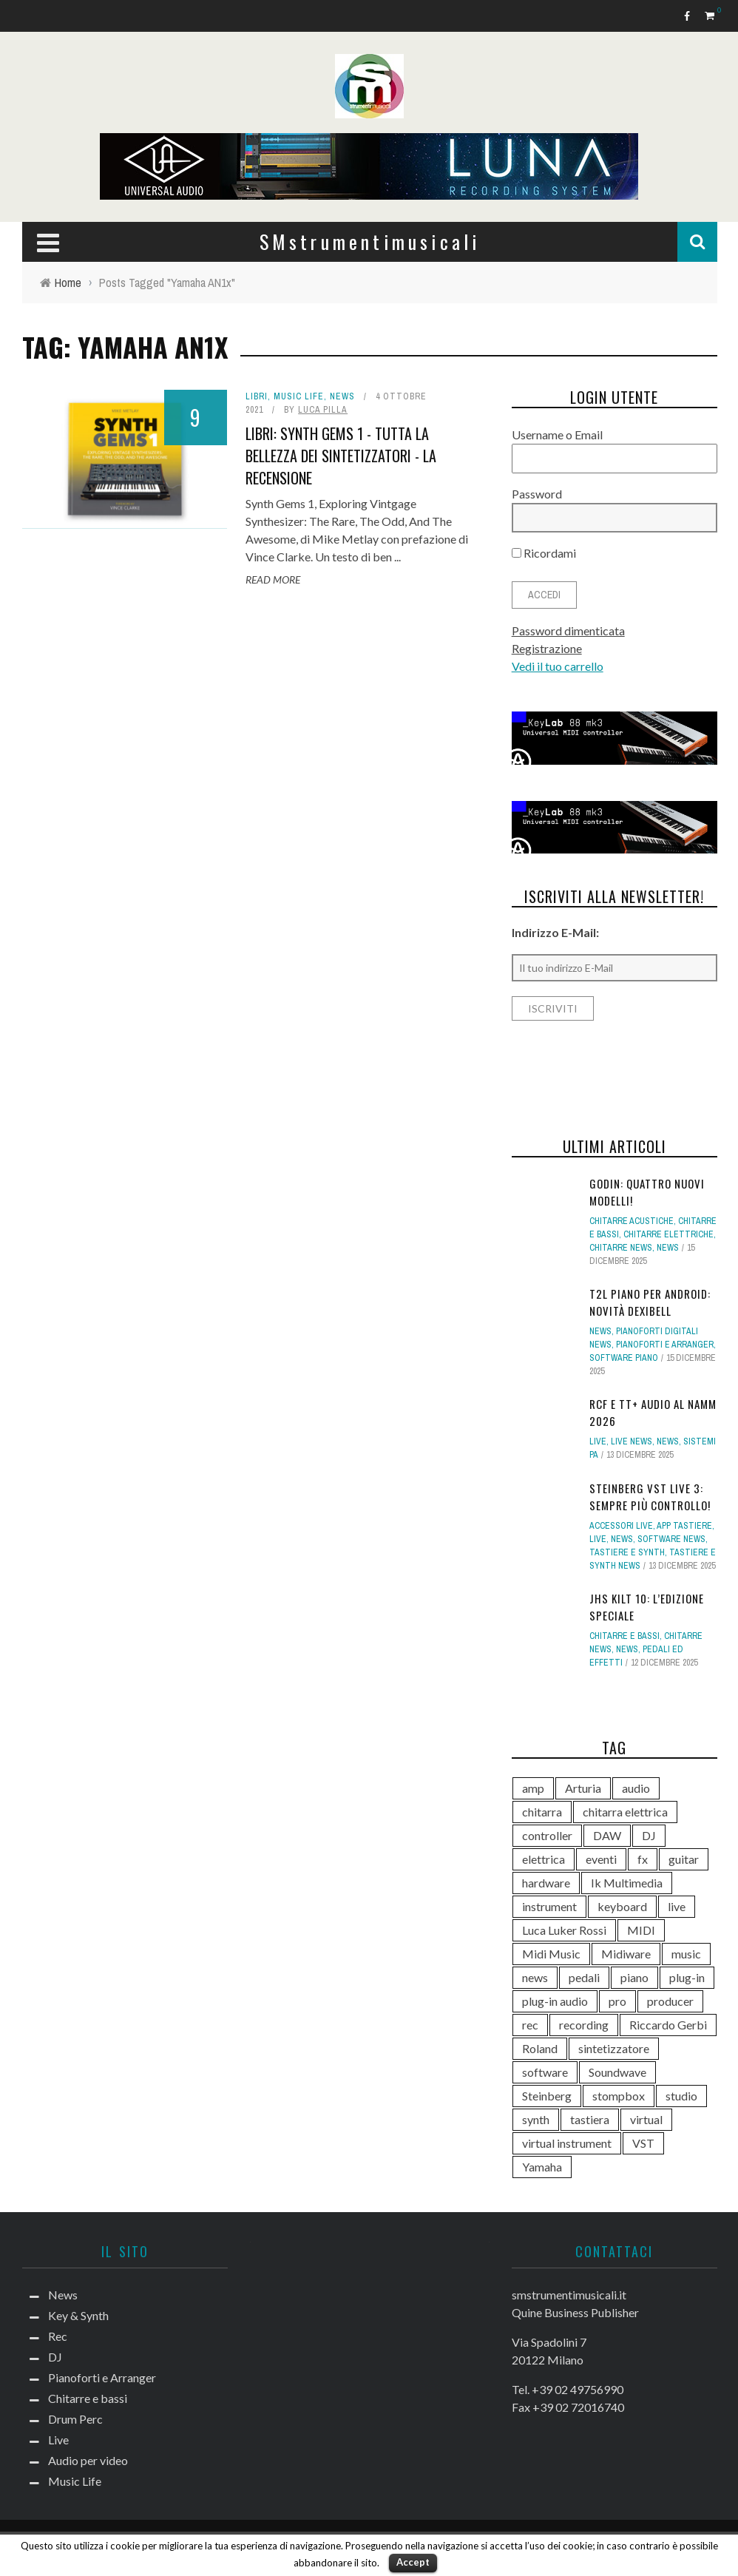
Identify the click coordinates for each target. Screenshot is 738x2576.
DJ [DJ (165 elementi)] (649, 1835)
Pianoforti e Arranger (665, 1344)
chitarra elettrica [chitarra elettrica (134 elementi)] (625, 1812)
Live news (631, 1441)
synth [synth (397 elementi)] (535, 2119)
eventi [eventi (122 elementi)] (601, 1859)
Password (537, 494)
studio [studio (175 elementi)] (681, 2096)
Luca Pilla (323, 410)
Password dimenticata (568, 630)
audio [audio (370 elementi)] (636, 1788)
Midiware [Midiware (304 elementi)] (626, 1954)
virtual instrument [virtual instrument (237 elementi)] (567, 2143)
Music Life (299, 396)
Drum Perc (75, 2419)
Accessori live (621, 1526)
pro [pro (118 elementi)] (617, 2001)
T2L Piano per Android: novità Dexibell (650, 1302)
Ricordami (544, 553)
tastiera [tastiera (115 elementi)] (589, 2119)
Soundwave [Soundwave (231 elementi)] (617, 2072)
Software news (671, 1539)
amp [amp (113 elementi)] (533, 1788)
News (342, 396)
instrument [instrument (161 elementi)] (549, 1906)
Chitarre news (620, 1248)
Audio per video (88, 2460)
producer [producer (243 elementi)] (670, 2001)
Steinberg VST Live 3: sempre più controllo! (650, 1496)
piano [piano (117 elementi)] (634, 1977)
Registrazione (547, 648)
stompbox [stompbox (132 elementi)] (618, 2096)
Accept (413, 2562)
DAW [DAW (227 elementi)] (607, 1835)
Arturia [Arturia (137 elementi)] (583, 1788)
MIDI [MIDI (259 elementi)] (641, 1930)
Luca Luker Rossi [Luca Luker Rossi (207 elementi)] (564, 1930)
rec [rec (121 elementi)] (530, 2025)
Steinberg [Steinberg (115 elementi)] (547, 2096)
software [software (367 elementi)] (545, 2072)
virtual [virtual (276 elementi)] (646, 2119)
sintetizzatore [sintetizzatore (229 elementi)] (613, 2048)
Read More (273, 579)
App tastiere (684, 1526)
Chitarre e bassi (624, 1636)
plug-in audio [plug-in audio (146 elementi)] (555, 2001)
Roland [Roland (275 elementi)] (540, 2048)
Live (597, 1441)
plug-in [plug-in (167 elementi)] (687, 1977)
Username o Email (557, 434)
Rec (57, 2336)
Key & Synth (78, 2315)
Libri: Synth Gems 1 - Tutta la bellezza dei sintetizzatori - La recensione (341, 455)
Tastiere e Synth (627, 1552)
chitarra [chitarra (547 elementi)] (542, 1812)
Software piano (623, 1358)
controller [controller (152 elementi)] (547, 1835)
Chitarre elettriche (668, 1234)
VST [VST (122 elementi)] (643, 2143)
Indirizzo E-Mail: (555, 932)
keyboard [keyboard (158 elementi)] (622, 1906)
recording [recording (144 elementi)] (584, 2025)
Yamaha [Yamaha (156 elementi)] (542, 2167)
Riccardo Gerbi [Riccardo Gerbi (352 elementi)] (668, 2025)
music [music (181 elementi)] (686, 1954)
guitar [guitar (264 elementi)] (683, 1859)
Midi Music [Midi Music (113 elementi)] (551, 1954)
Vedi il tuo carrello (557, 666)
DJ (55, 2357)
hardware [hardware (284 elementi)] (546, 1883)
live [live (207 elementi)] (676, 1906)
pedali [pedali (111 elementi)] (584, 1977)
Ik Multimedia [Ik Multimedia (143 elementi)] (627, 1883)
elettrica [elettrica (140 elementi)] (543, 1859)
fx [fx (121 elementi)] (642, 1859)
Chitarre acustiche (631, 1221)
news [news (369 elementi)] (535, 1977)
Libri (257, 396)
